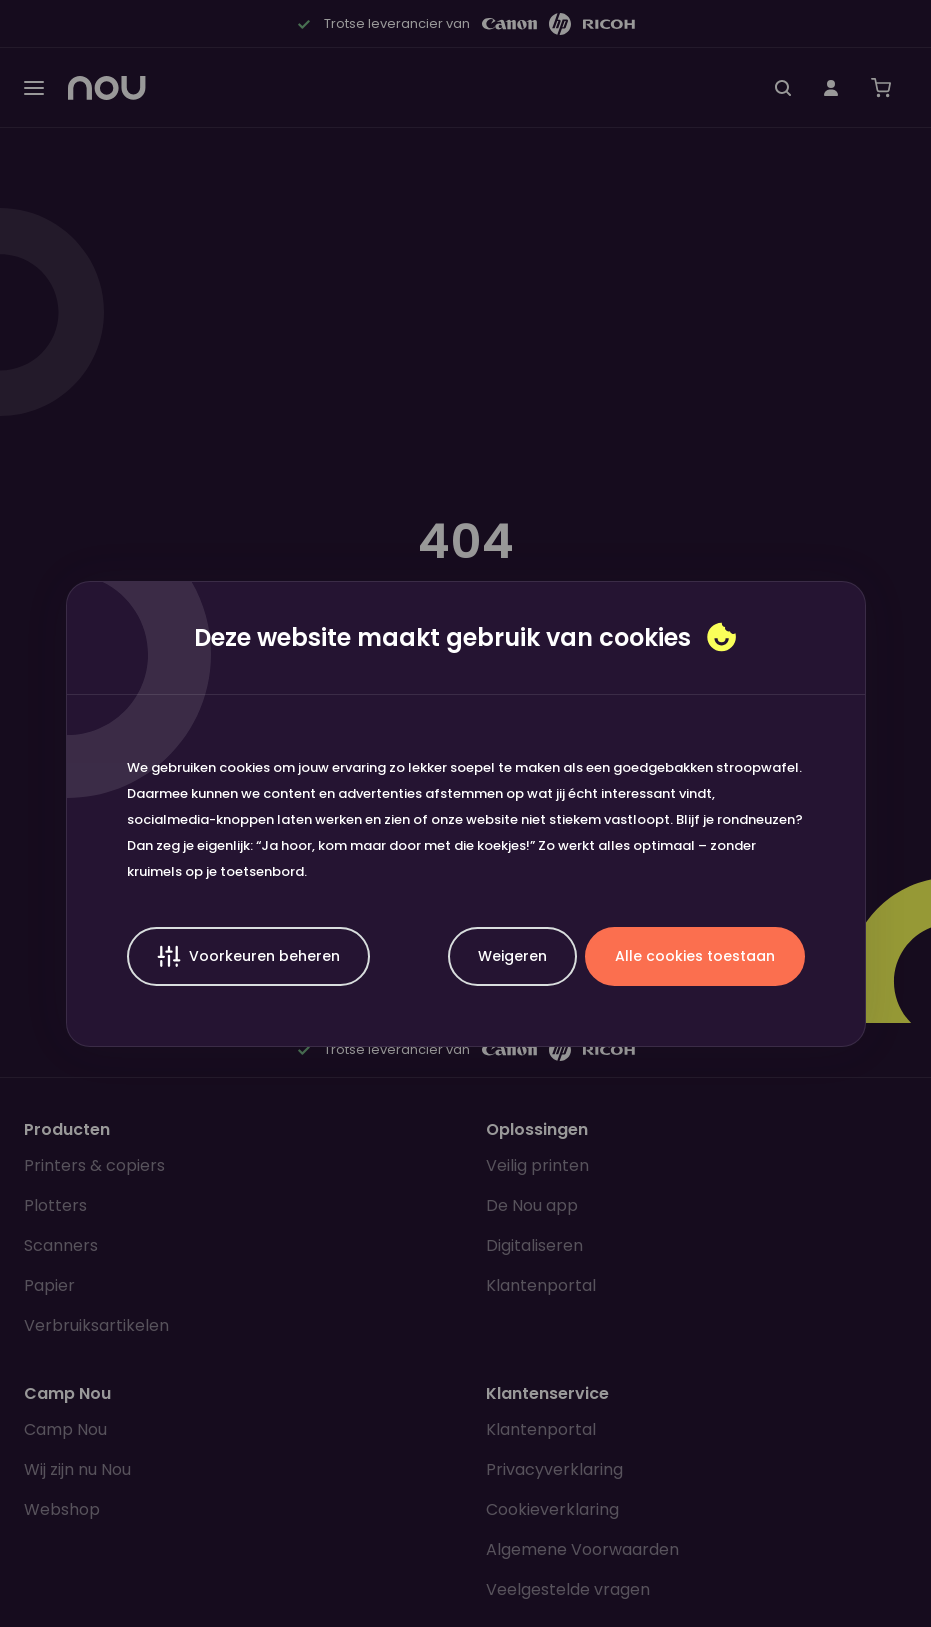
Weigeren (512, 956)
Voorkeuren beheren (248, 956)
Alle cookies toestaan (695, 956)
